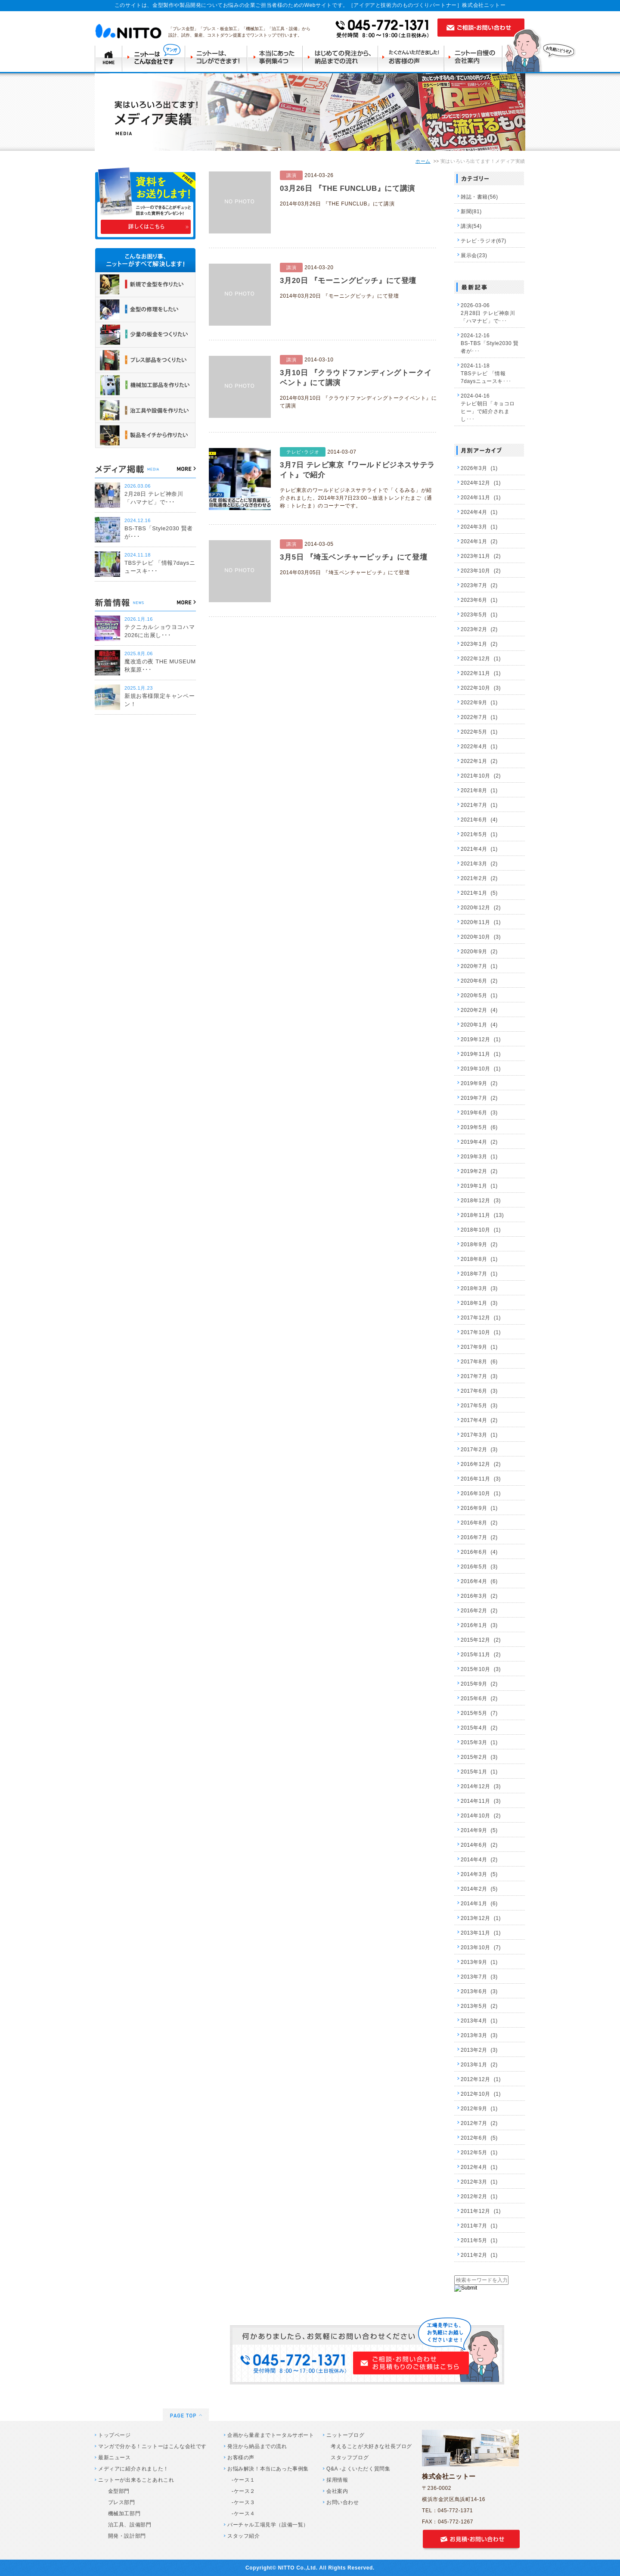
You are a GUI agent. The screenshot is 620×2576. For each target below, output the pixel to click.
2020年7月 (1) (479, 966)
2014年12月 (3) (481, 1786)
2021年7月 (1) (479, 805)
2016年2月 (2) (479, 1611)
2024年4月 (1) (479, 512)
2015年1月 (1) (479, 1772)
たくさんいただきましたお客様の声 (413, 58)
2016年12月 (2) (481, 1464)
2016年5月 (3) (479, 1567)
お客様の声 (240, 2458)
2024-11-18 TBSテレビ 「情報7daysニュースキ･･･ (486, 373)
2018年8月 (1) (479, 1259)
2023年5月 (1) (479, 615)
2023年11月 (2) (481, 556)
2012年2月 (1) (479, 2196)
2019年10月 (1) (481, 1069)
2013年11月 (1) (481, 1933)
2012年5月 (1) (479, 2153)
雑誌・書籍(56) (479, 197)
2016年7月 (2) (479, 1537)
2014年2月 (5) (479, 1889)
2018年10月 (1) (481, 1230)
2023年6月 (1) (479, 600)
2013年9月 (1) (479, 1962)
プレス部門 (118, 2502)
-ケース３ (243, 2502)
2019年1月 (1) (479, 1186)
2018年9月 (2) (479, 1244)
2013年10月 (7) (481, 1947)
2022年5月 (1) (479, 732)
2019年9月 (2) (479, 1083)
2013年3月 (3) (479, 2035)
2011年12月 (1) (481, 2211)
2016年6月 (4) (479, 1552)
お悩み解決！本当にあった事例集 (268, 2469)
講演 (291, 175)
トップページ (114, 2435)
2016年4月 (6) (479, 1581)
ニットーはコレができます (217, 58)
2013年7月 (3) (479, 1977)
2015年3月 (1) (479, 1742)
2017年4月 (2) (479, 1420)
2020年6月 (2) (479, 981)
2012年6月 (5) (479, 2138)
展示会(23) (474, 255)
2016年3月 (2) (479, 1596)
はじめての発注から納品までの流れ (342, 58)
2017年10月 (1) (481, 1332)
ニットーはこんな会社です (154, 58)
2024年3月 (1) (479, 527)
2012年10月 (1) (481, 2094)
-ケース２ (243, 2491)
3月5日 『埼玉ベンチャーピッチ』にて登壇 (353, 557)
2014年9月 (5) (479, 1830)
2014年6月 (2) (479, 1845)
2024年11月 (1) (481, 498)
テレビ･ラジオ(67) (483, 241)
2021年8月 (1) (479, 790)
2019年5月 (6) (479, 1127)
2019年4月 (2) (479, 1142)
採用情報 (337, 2480)
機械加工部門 (121, 2514)
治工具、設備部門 (126, 2525)
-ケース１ (243, 2480)
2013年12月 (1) (481, 1918)
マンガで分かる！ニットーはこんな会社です (152, 2446)
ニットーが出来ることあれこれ (136, 2480)
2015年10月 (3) (481, 1669)
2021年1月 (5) (479, 893)
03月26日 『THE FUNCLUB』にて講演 (347, 188)
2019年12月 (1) (481, 1039)
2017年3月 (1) (479, 1435)
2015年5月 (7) (479, 1713)
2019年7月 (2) (479, 1098)
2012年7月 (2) (479, 2123)
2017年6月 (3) (479, 1391)
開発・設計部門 (124, 2536)
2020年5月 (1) (479, 995)
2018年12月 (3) (481, 1201)
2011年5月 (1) (479, 2240)
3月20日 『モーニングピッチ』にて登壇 (348, 281)
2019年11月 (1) (481, 1054)
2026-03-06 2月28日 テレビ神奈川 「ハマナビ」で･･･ (488, 313)
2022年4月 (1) (479, 747)
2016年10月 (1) (481, 1493)
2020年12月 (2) (481, 908)
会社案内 (337, 2491)
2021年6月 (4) (479, 820)
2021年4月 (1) (479, 849)
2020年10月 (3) (481, 937)
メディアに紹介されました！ (133, 2469)
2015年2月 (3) (479, 1757)
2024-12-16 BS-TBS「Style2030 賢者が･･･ (490, 343)
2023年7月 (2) (479, 585)
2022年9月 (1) (479, 703)
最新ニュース (114, 2458)
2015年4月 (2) (479, 1728)
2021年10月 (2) (481, 776)
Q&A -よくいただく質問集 (358, 2469)
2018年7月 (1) (479, 1274)
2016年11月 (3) (481, 1479)
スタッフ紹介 (243, 2536)
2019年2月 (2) (479, 1171)
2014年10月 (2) (481, 1816)
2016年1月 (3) (479, 1625)
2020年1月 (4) (479, 1025)
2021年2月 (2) (479, 878)
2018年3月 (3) (479, 1288)
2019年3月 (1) (479, 1157)
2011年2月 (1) (479, 2255)
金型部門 (116, 2491)
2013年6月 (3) (479, 1991)
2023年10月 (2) (481, 571)
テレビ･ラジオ (302, 451)
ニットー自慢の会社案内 (475, 58)
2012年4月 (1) (479, 2167)
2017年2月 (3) (479, 1450)
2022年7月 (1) (479, 717)
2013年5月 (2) (479, 2006)
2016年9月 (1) (479, 1508)
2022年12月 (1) (481, 659)
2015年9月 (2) (479, 1684)
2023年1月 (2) (479, 644)
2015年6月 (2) (479, 1699)
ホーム (423, 161)
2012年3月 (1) (479, 2182)
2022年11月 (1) (481, 673)
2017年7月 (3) (479, 1376)
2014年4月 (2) (479, 1860)
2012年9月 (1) (479, 2109)
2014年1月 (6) (479, 1904)
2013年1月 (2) (479, 2065)
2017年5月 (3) (479, 1406)
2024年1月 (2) (479, 541)
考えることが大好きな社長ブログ (371, 2446)
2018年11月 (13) (482, 1215)
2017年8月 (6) (479, 1362)
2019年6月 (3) (479, 1113)
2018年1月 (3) (479, 1303)
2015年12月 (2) (481, 1640)
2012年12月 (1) (481, 2079)
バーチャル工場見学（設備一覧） (268, 2525)
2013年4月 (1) (479, 2021)
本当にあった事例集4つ (276, 58)
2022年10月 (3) (481, 688)
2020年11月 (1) (481, 922)
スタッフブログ (350, 2458)
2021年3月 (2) (479, 864)
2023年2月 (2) (479, 629)
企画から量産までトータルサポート (270, 2435)
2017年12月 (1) (481, 1318)
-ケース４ (243, 2514)
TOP (108, 58)
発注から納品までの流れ (257, 2446)
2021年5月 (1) (479, 834)
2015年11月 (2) (481, 1655)
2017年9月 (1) (479, 1347)
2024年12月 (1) (481, 483)
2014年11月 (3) (481, 1801)
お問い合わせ (342, 2502)
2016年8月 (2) (479, 1523)
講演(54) (471, 226)
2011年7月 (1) (479, 2226)
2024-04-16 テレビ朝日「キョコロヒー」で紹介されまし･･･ (488, 407)
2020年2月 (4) (479, 1010)
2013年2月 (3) (479, 2050)
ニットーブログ (345, 2435)
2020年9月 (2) (479, 952)
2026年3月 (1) (479, 468)
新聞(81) (471, 211)
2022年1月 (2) (479, 761)
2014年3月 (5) (479, 1874)
